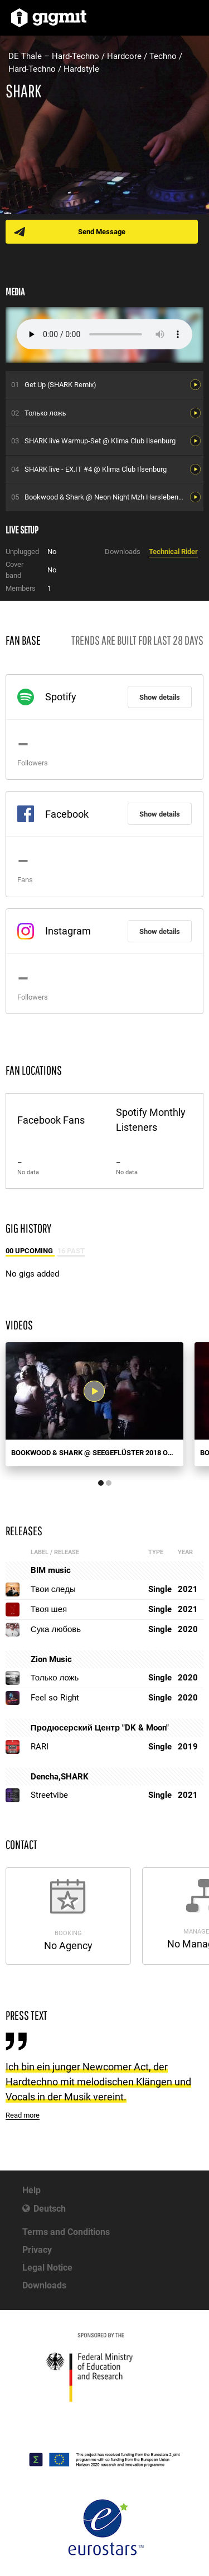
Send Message (101, 232)
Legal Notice (47, 2267)
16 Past (71, 1251)
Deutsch (49, 2208)
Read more (23, 2115)
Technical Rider (173, 551)
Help (31, 2190)
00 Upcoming (30, 1251)
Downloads (44, 2285)
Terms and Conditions (66, 2232)
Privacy (37, 2249)
